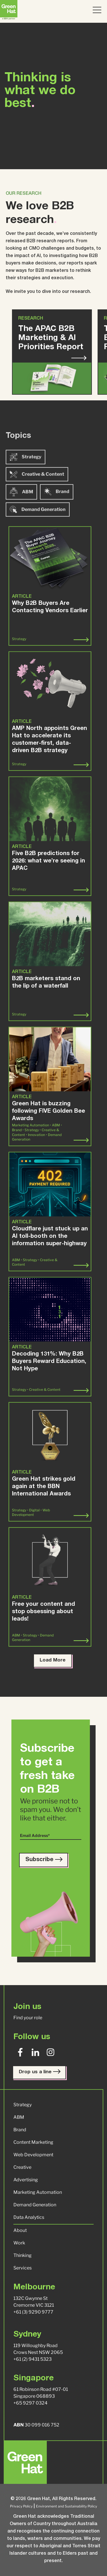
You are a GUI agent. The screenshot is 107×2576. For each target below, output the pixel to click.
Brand (56, 515)
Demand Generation (34, 2204)
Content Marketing (33, 2142)
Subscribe (43, 1860)
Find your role (27, 2017)
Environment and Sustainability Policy (66, 2506)
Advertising (25, 2179)
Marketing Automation (37, 2192)
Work (19, 2243)
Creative (22, 2167)
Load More (53, 1660)
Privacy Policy (21, 2506)
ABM (21, 515)
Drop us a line (39, 2072)
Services (22, 2268)
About (20, 2230)
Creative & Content (37, 497)
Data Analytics (28, 2217)
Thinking (22, 2255)
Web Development (33, 2154)
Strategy (25, 480)
